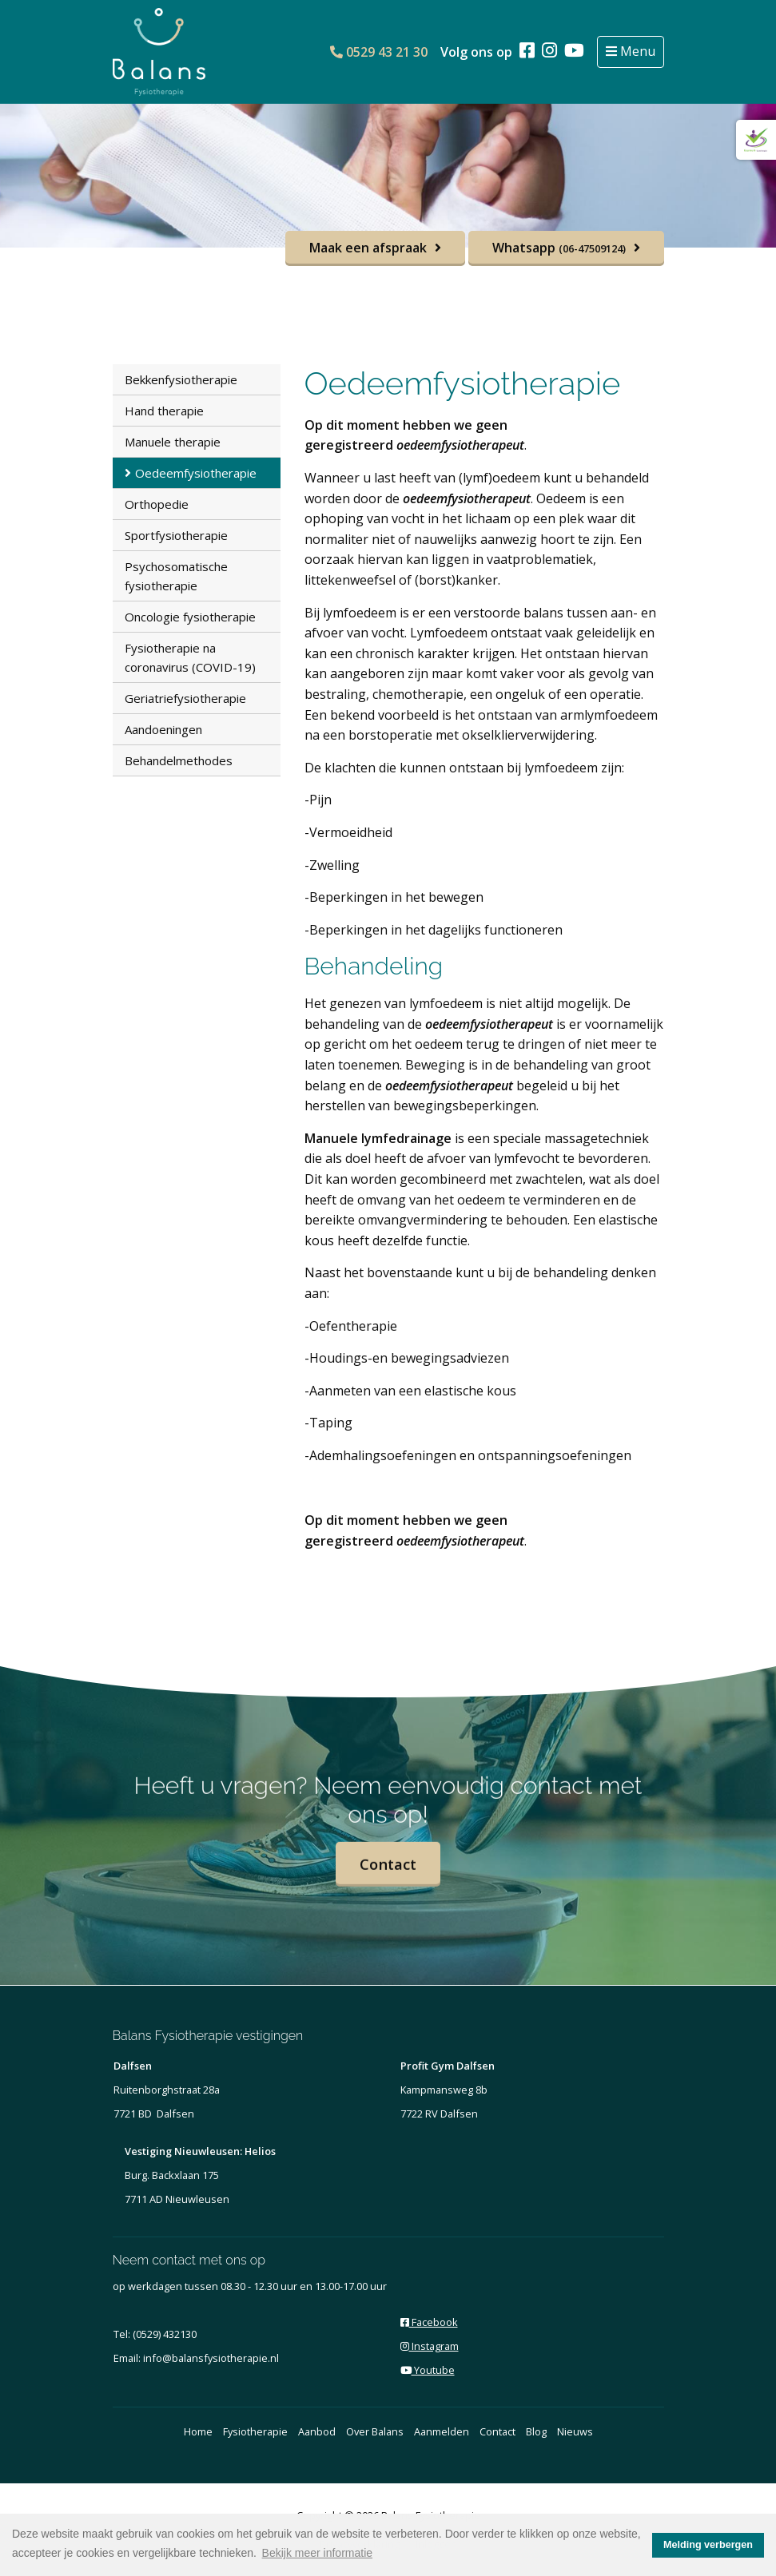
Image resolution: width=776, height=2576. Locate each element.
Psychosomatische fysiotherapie (176, 575)
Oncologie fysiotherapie (190, 617)
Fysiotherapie (255, 2431)
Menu (636, 51)
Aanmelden (441, 2431)
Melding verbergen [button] (708, 2544)
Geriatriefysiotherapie (185, 698)
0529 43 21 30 (379, 52)
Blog (536, 2431)
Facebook (429, 2322)
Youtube (427, 2370)
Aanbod (317, 2431)
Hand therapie (164, 411)
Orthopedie (157, 504)
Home (198, 2431)
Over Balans (375, 2431)
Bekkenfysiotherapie (181, 379)
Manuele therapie (173, 442)
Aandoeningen (163, 729)
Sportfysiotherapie (176, 535)
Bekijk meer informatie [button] (317, 2552)
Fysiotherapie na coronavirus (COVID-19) (190, 657)
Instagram (429, 2346)
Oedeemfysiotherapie (196, 473)
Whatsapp (559, 247)
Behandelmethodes (179, 760)
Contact (388, 1881)
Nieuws (575, 2431)
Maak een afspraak (368, 247)
